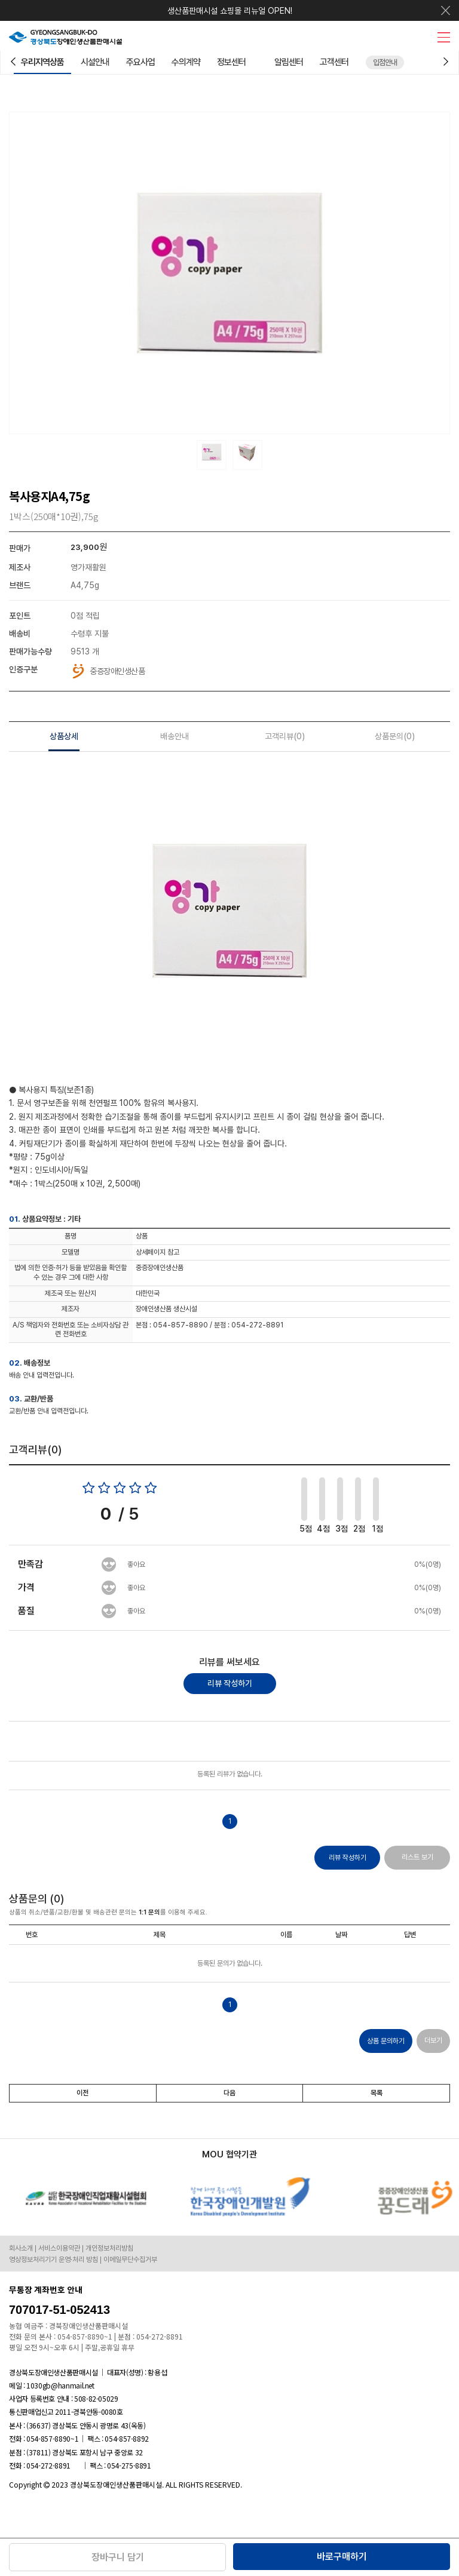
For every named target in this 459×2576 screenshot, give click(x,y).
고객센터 (334, 62)
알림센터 (288, 62)
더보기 (433, 2040)
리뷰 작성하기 (229, 1683)
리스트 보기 (417, 1857)
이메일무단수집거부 (130, 2259)
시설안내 (95, 62)
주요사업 (140, 62)
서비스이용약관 (59, 2248)
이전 (82, 2093)
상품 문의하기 (386, 2041)
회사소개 (21, 2248)
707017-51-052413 (59, 2310)
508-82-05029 (96, 2398)
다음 (229, 2093)
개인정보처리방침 (109, 2248)
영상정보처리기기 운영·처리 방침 (53, 2259)
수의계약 (186, 62)
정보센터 (231, 62)
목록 (376, 2093)
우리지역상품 (42, 62)
